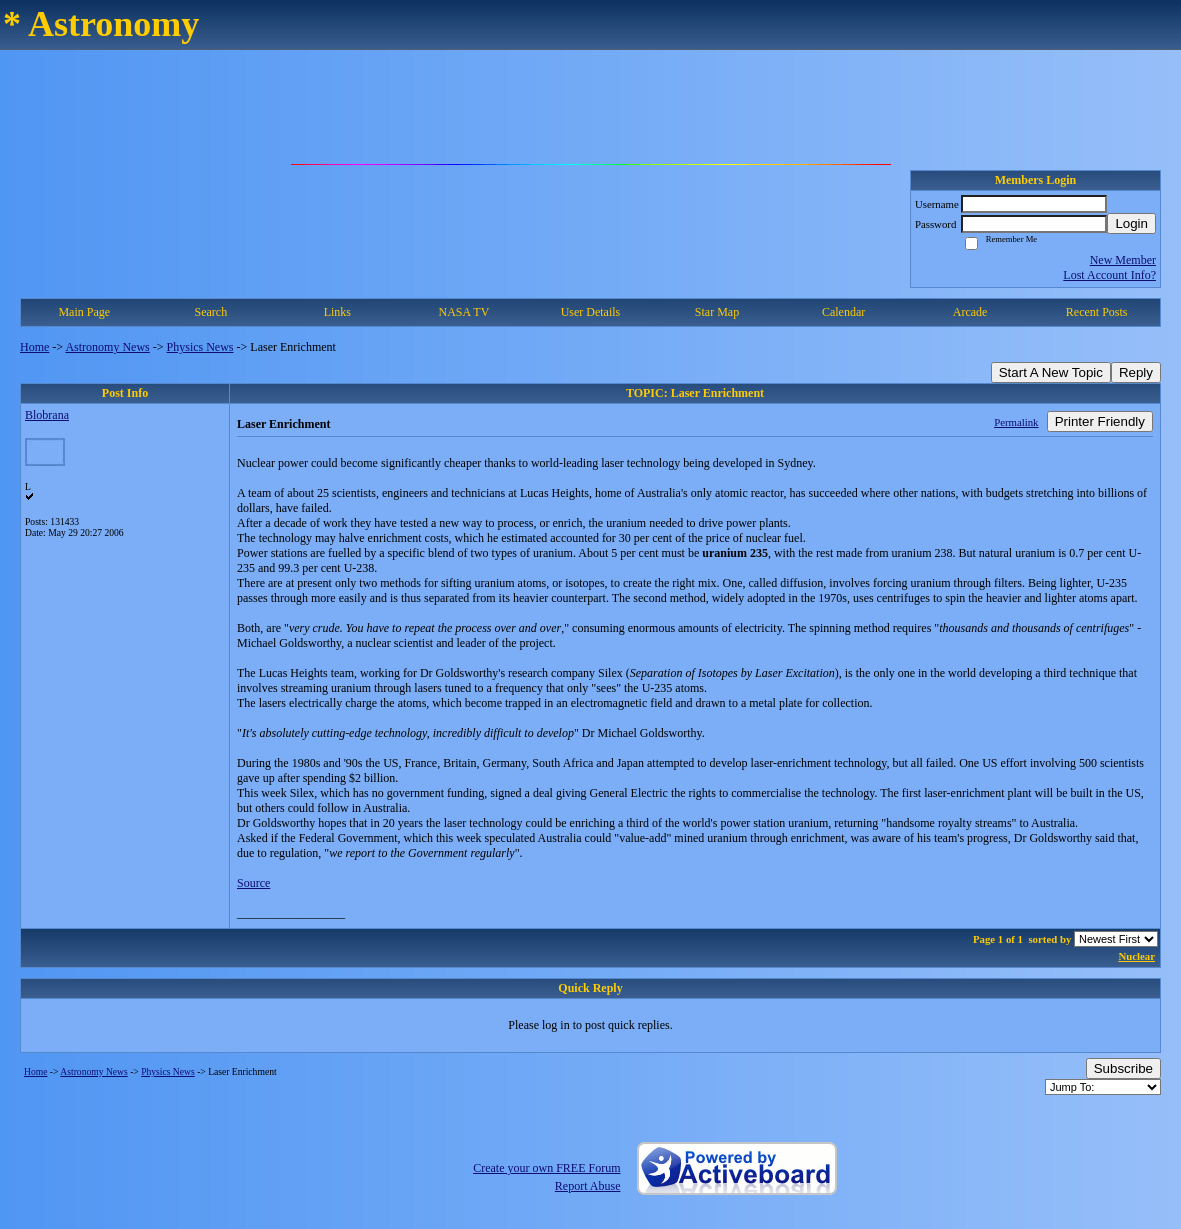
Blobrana (47, 415)
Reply (1136, 372)
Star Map (717, 312)
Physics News (200, 347)
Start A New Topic (1051, 372)
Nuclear (1136, 956)
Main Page (84, 312)
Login (1131, 223)
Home (34, 347)
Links (337, 312)
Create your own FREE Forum (546, 1168)
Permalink (1016, 422)
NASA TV (464, 312)
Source (253, 883)
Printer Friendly (1100, 421)
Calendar (843, 312)
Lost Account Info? (1109, 275)
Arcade (970, 312)
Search (210, 312)
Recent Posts (1097, 312)
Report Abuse (588, 1186)
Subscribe (1123, 1068)
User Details (591, 312)
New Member (1123, 260)
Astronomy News (107, 347)
